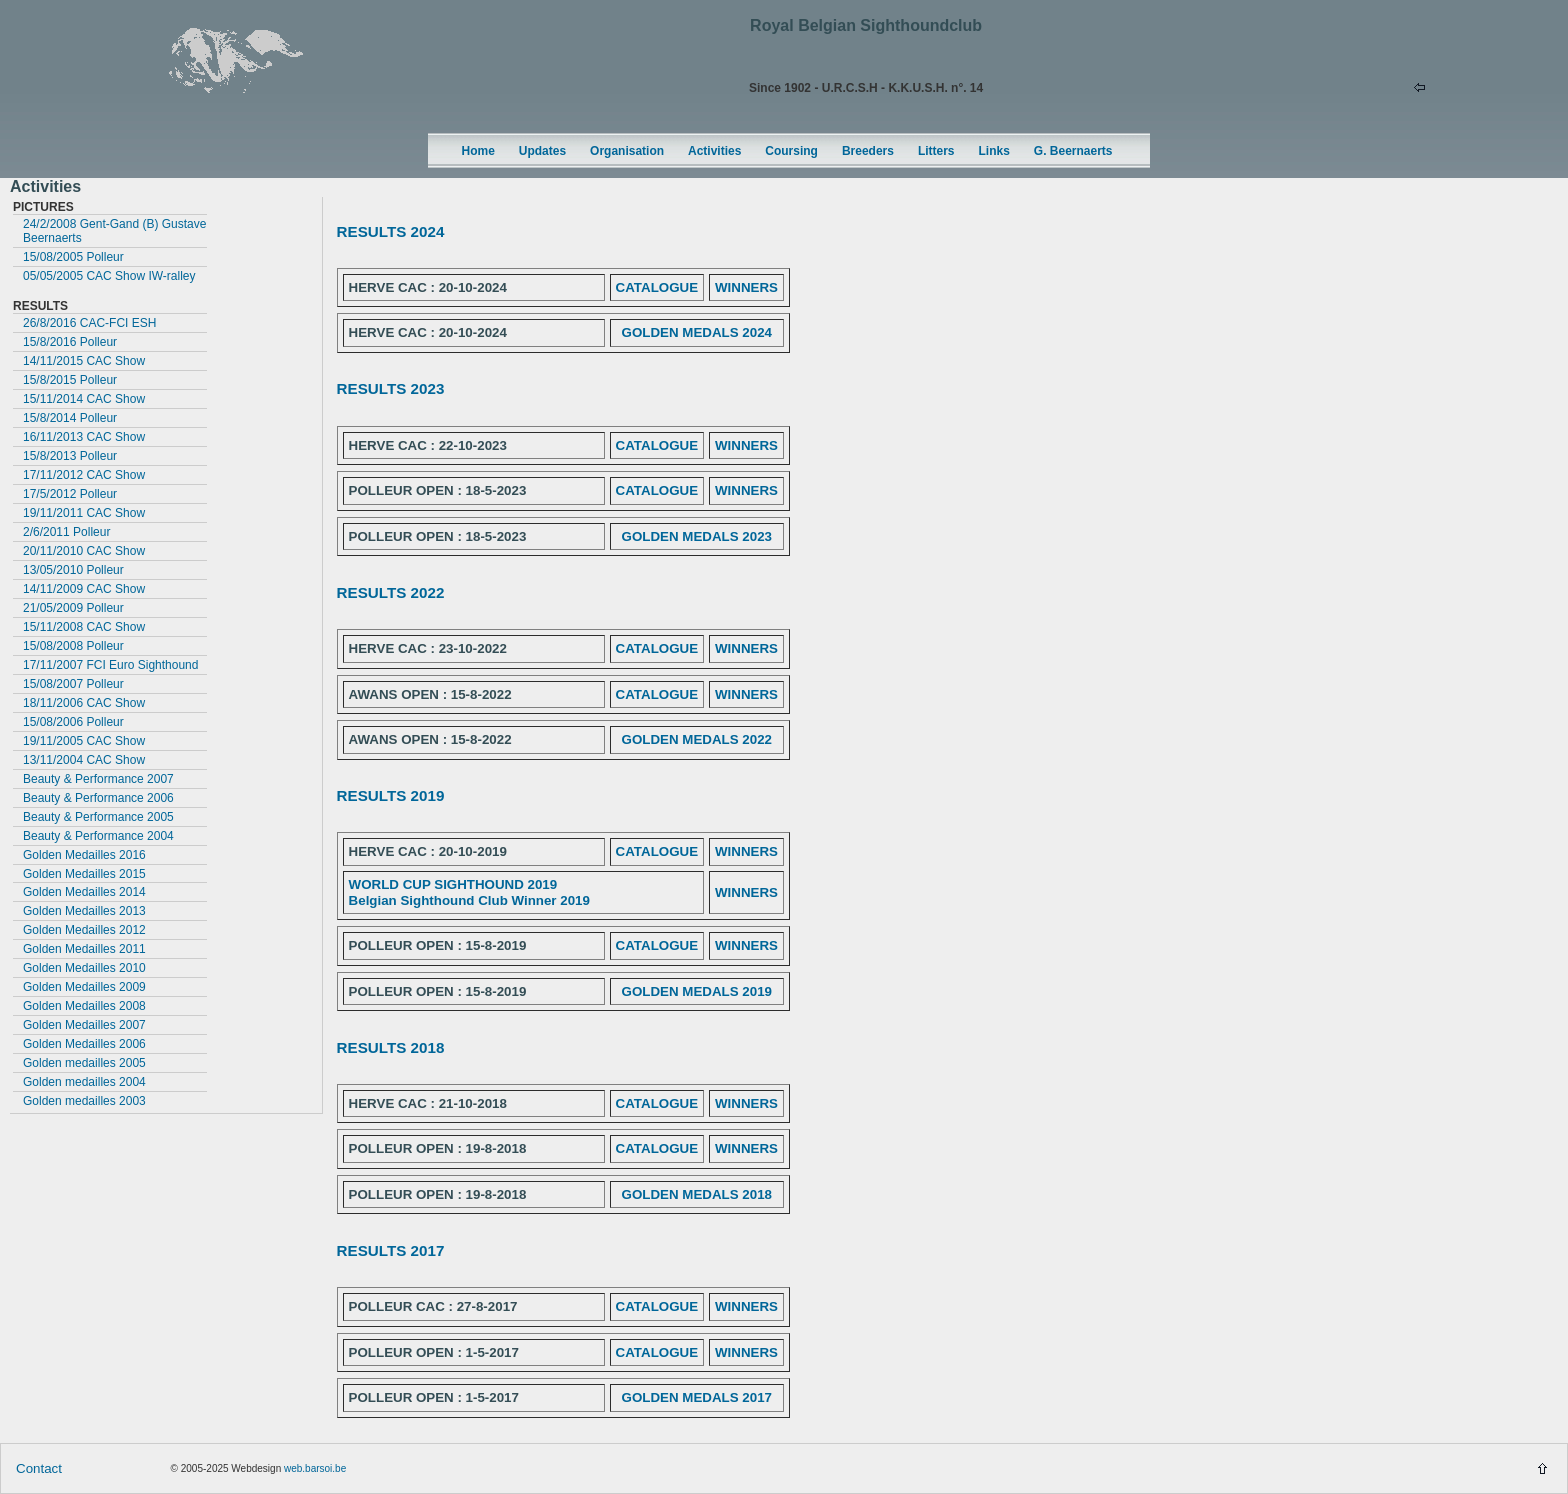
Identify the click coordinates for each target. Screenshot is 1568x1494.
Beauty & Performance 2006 (98, 798)
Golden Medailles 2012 (84, 930)
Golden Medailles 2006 (84, 1044)
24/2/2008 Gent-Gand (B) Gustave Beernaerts (114, 231)
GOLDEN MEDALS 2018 (697, 1194)
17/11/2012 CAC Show (84, 475)
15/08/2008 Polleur (73, 646)
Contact (39, 1468)
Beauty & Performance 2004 (98, 836)
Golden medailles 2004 (84, 1082)
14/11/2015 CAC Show (84, 361)
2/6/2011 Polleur (66, 532)
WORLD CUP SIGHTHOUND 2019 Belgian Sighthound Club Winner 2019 (469, 892)
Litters (936, 151)
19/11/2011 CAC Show (84, 513)
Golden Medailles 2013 (84, 911)
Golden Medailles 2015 (84, 874)
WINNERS (746, 287)
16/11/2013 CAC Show (84, 437)
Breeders (868, 151)
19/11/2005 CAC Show (84, 741)
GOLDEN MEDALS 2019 (697, 991)
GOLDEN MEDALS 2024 (697, 332)
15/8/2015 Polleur (70, 380)
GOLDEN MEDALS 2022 (697, 739)
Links (994, 151)
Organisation (627, 151)
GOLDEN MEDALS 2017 (697, 1397)
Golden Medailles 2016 (84, 855)
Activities (714, 151)
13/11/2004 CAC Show (84, 760)
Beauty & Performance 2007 (98, 779)
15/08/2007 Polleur (73, 684)
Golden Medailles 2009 (84, 987)
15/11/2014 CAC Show (84, 399)
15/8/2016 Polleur (70, 342)
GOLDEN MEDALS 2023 (697, 536)
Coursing (791, 151)
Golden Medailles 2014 (84, 892)
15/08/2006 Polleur (73, 722)
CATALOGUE (657, 287)
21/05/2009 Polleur (73, 608)
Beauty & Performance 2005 (98, 817)
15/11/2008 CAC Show (84, 627)
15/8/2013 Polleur (70, 456)
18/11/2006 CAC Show (84, 703)
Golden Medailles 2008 (84, 1006)
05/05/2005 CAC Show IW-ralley (109, 276)
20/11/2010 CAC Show (84, 551)
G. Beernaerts (1073, 151)
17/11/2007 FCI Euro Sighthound (110, 665)
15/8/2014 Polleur (70, 418)
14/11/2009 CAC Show (84, 589)
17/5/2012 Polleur (70, 494)
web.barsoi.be (315, 1468)
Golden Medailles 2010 (84, 968)
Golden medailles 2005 (84, 1063)
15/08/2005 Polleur (73, 257)
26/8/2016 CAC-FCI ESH (89, 323)
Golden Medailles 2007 (84, 1025)
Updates (542, 151)
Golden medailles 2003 (84, 1101)
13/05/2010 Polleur (73, 570)
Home (478, 151)
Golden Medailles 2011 (84, 949)
